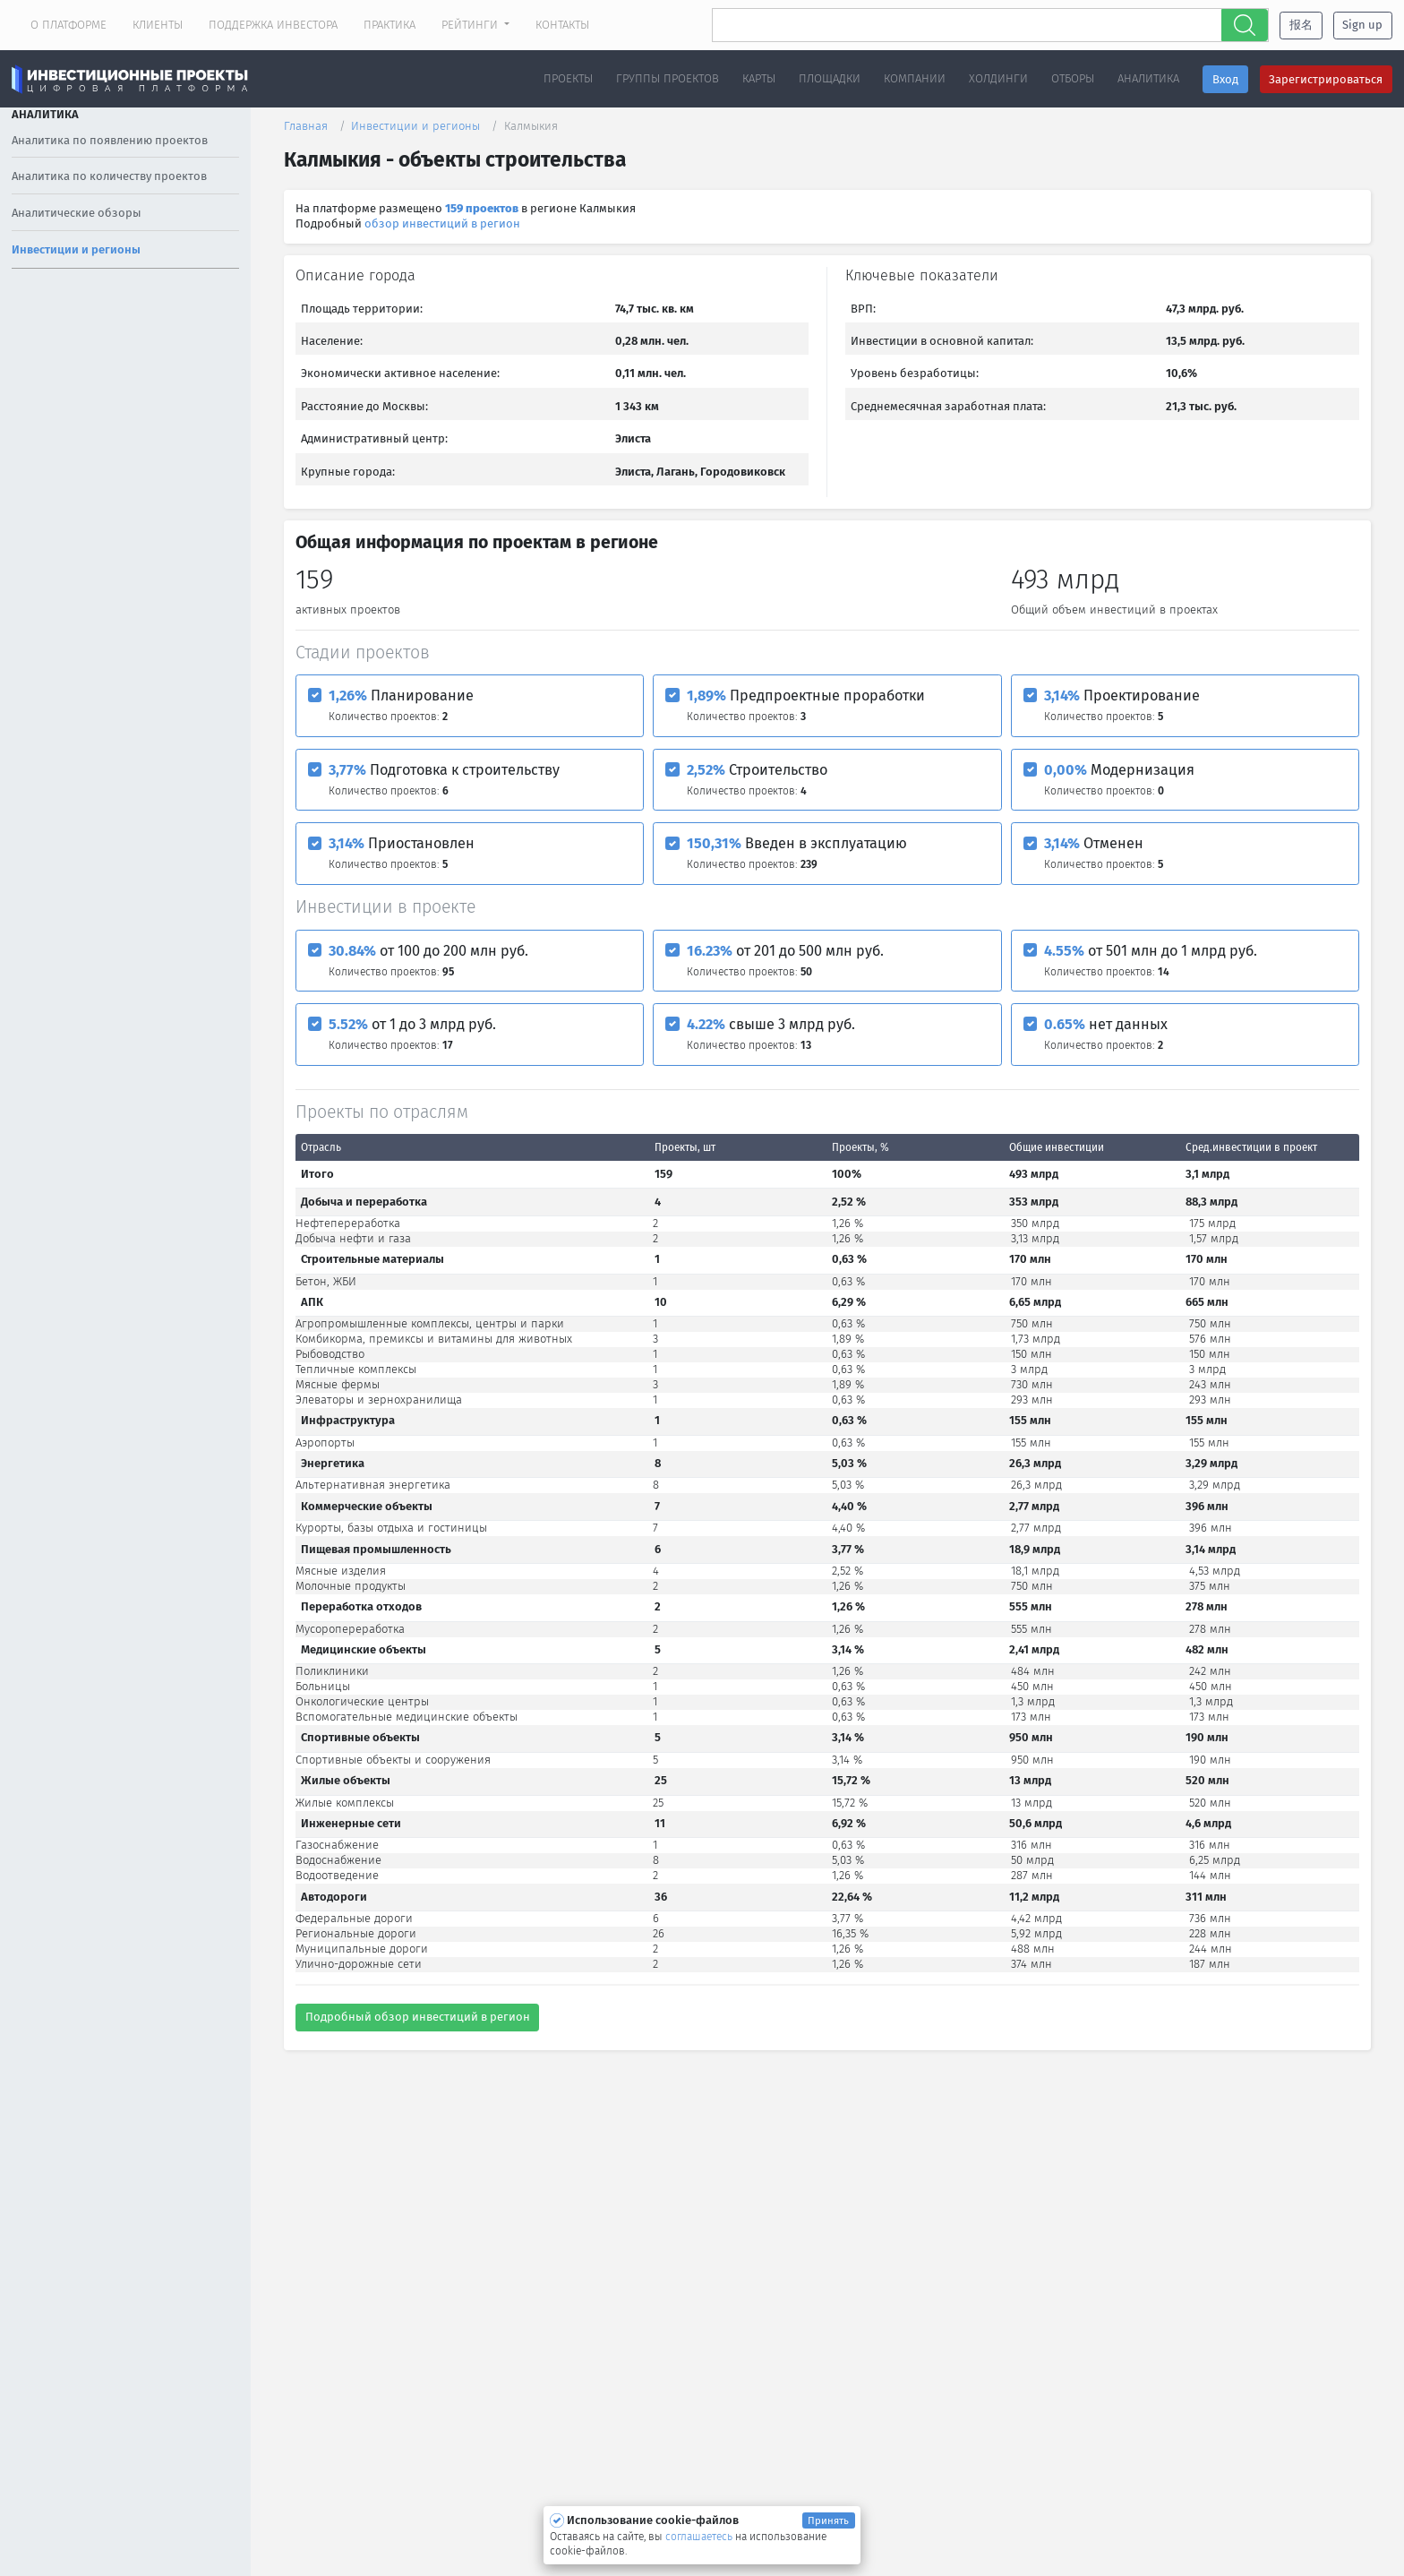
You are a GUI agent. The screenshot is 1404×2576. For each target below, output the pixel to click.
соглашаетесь (700, 2536)
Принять (828, 2520)
